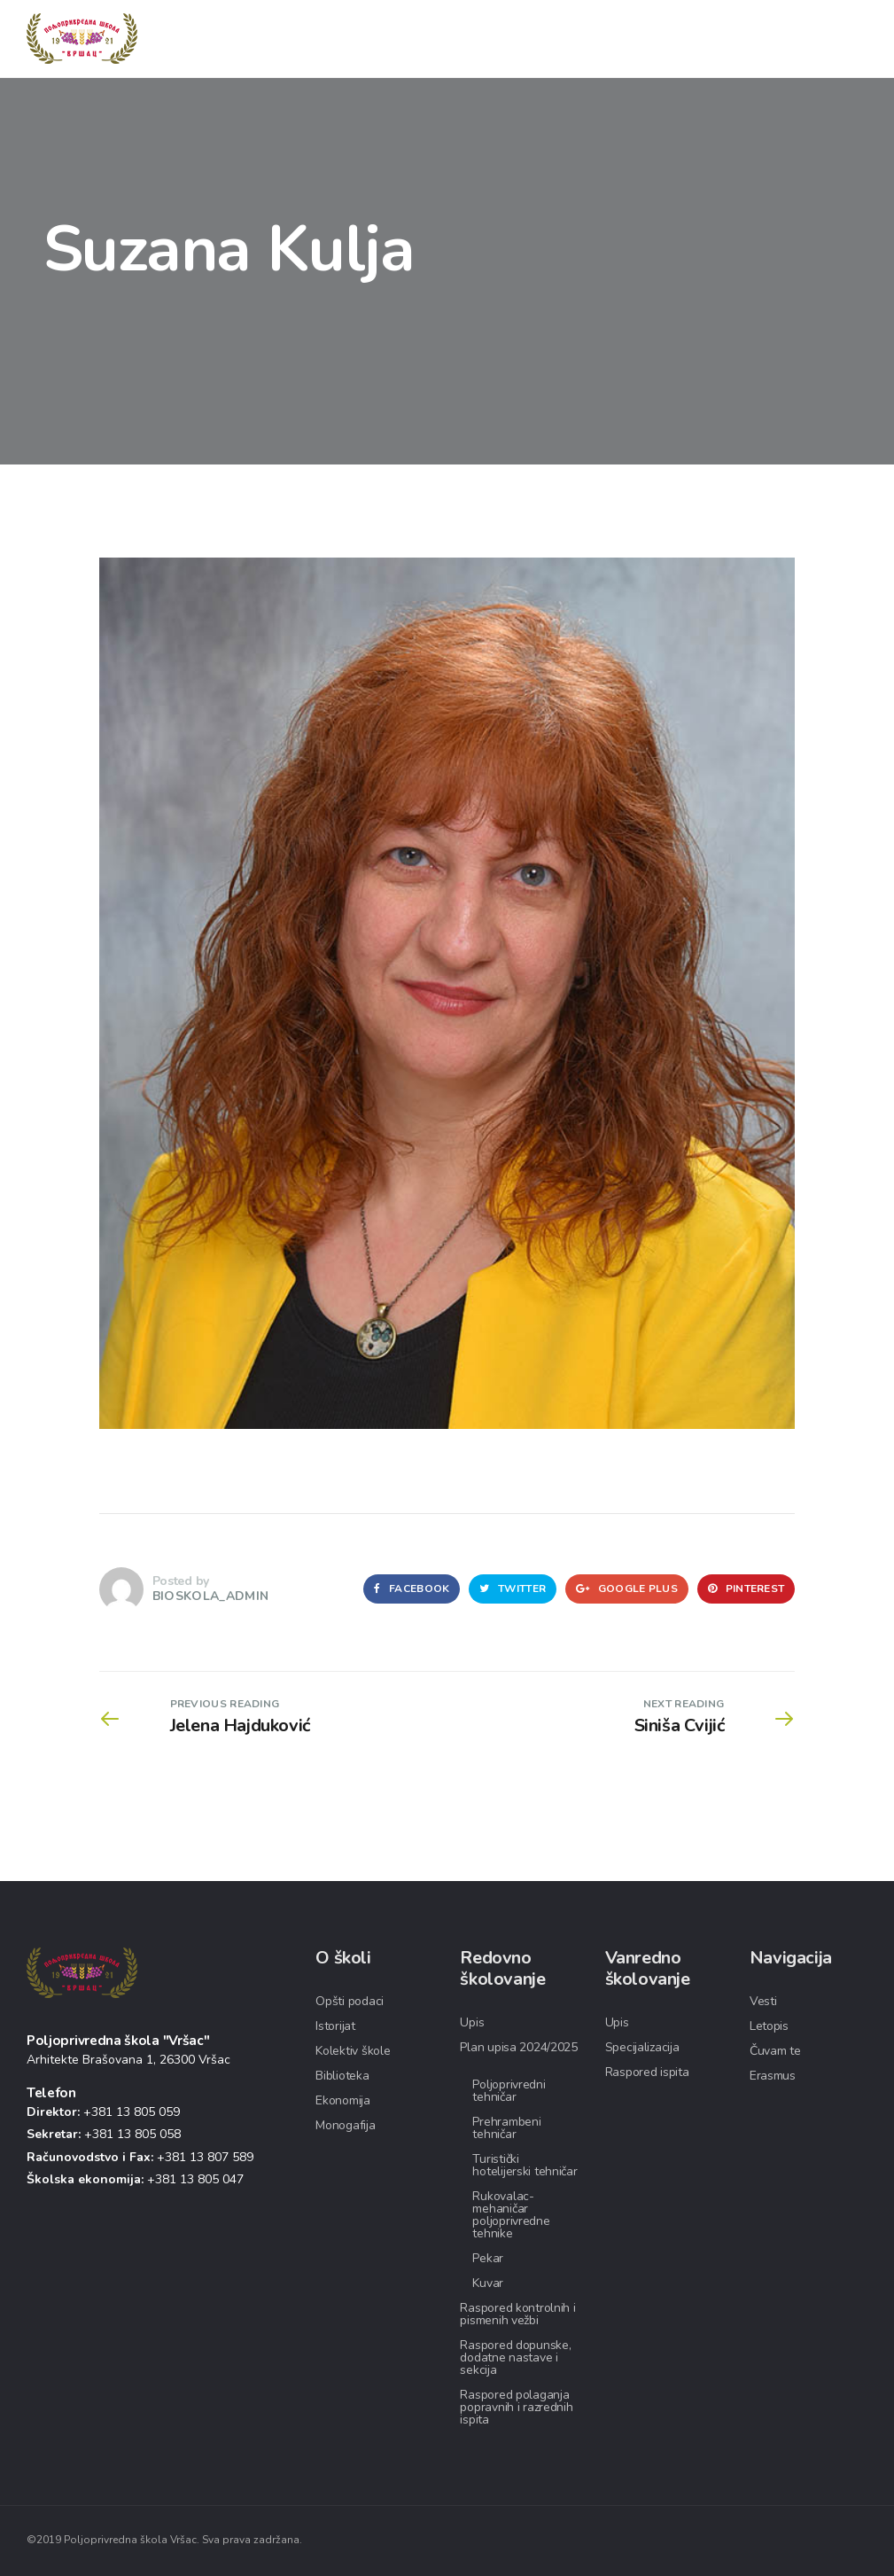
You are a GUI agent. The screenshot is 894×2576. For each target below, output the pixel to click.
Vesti (763, 2001)
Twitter (512, 1588)
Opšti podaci (349, 2001)
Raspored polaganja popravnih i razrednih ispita (516, 2407)
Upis (472, 2022)
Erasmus (773, 2075)
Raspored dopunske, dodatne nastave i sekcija (515, 2357)
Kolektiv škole (352, 2050)
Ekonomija (342, 2100)
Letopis (769, 2026)
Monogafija (345, 2125)
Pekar (487, 2258)
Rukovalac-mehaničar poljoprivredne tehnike (510, 2215)
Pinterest (746, 1588)
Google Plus (627, 1588)
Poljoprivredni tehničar (508, 2090)
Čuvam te (775, 2050)
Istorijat (334, 2026)
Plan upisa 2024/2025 (518, 2047)
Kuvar (487, 2283)
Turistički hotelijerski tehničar (524, 2165)
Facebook (411, 1588)
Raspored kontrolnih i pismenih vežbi (517, 2314)
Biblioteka (342, 2075)
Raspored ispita (647, 2072)
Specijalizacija (642, 2047)
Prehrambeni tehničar (506, 2128)
